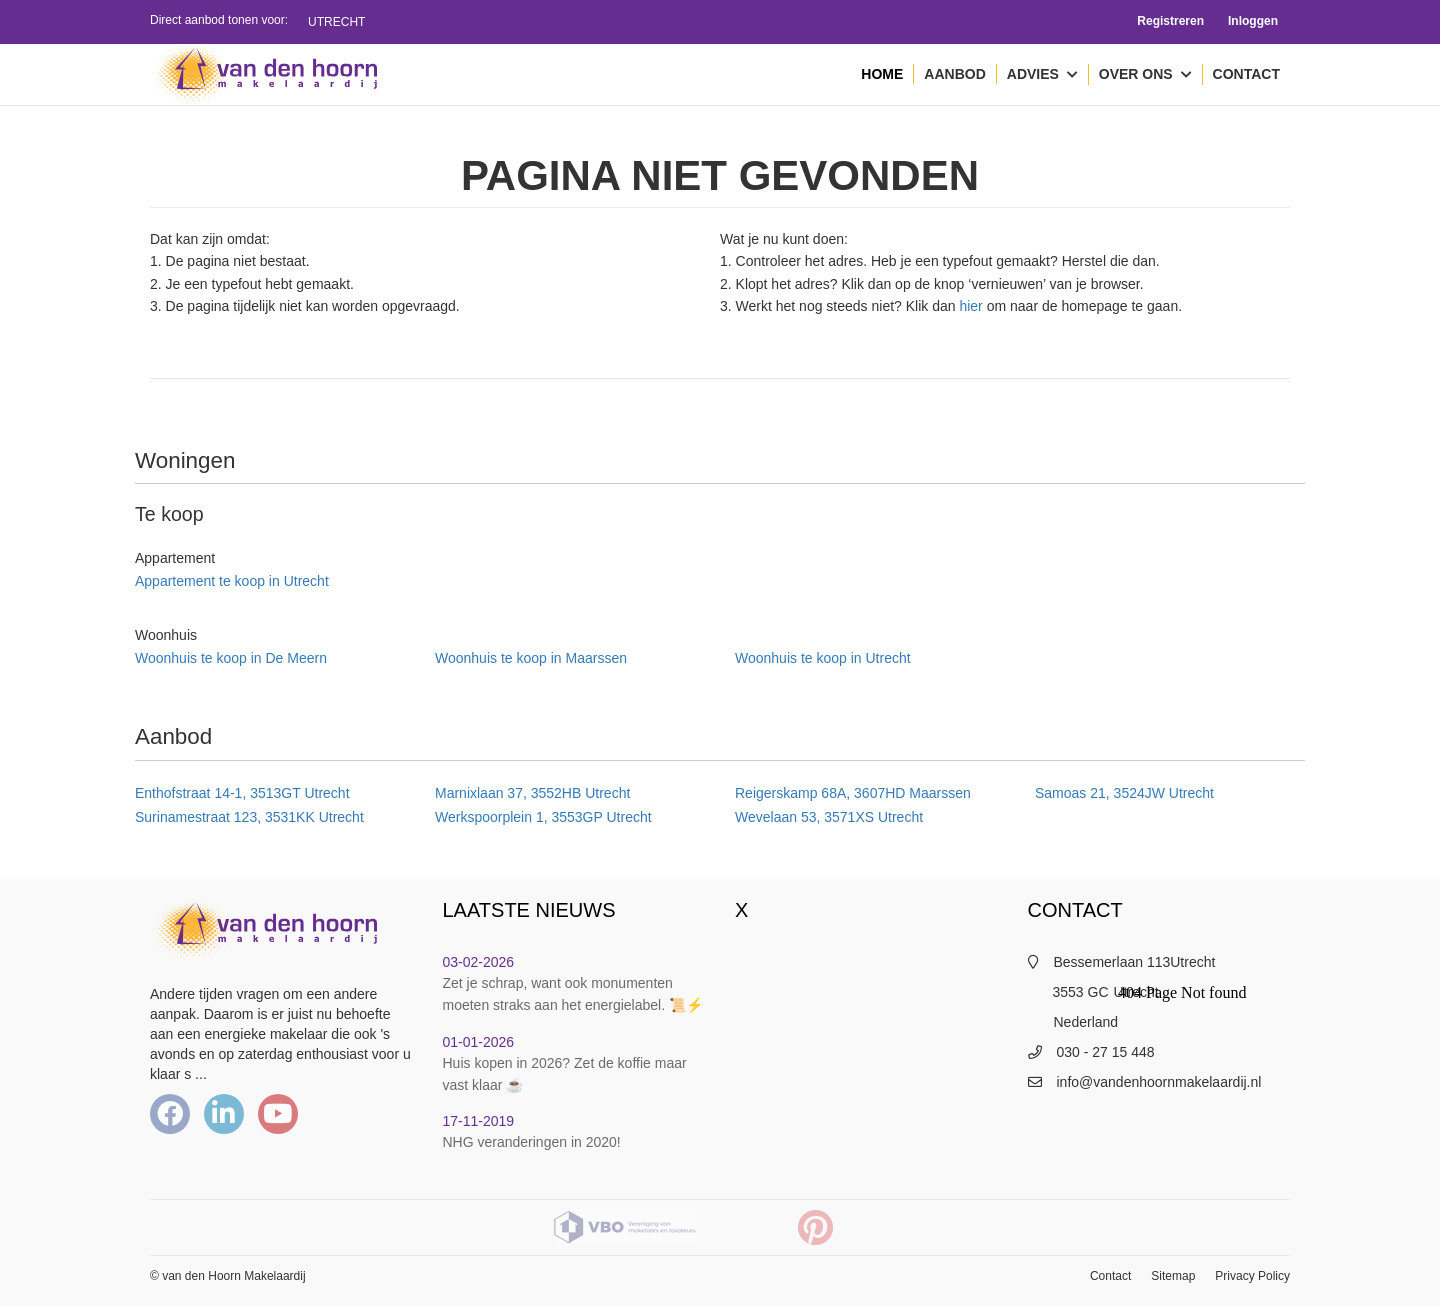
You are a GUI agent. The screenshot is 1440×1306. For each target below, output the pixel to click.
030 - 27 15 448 (1106, 1052)
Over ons (1145, 75)
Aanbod (954, 74)
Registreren (1170, 21)
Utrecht (336, 22)
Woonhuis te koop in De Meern (231, 658)
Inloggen (1253, 21)
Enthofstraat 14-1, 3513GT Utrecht (242, 793)
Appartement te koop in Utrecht (232, 581)
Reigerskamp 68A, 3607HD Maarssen (853, 793)
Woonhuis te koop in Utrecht (823, 658)
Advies (1042, 75)
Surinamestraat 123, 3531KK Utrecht (249, 817)
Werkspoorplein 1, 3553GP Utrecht (543, 817)
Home (882, 74)
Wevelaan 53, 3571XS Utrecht (829, 817)
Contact (1246, 74)
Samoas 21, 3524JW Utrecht (1124, 793)
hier (970, 306)
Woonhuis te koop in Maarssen (531, 658)
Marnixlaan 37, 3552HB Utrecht (532, 793)
